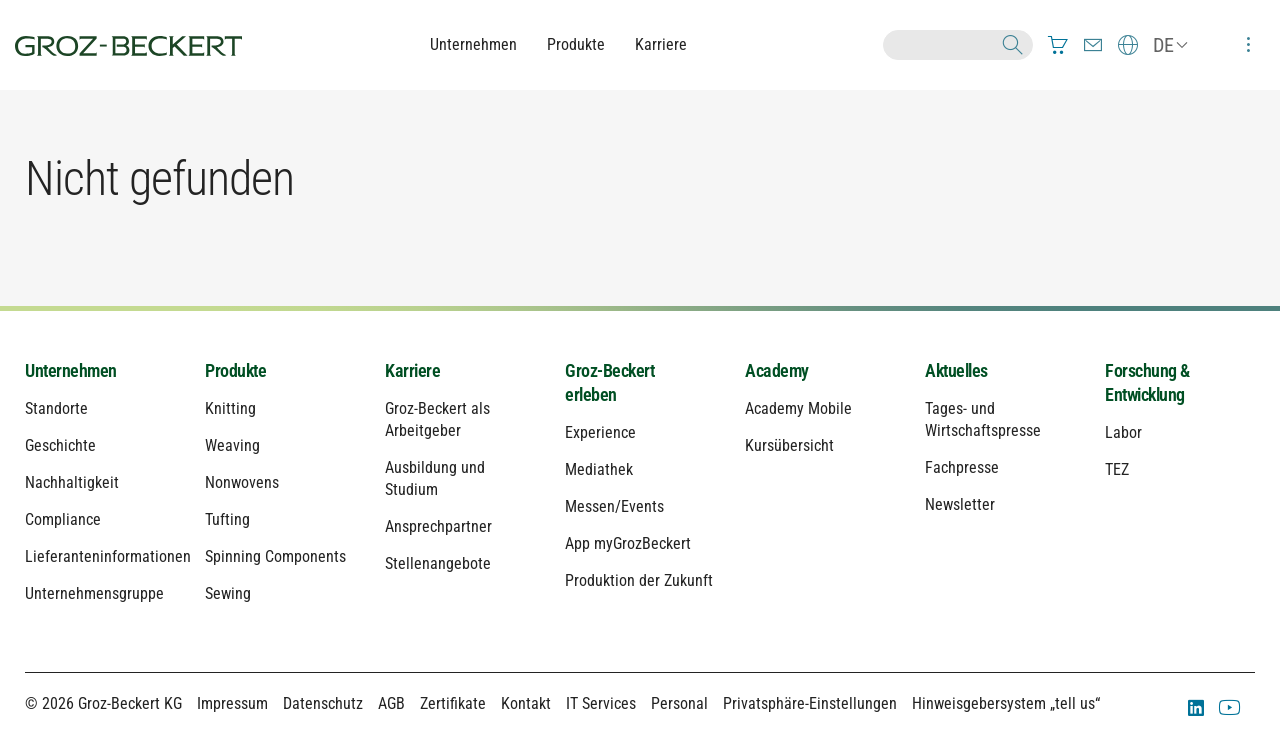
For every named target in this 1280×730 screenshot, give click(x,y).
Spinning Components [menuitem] (275, 556)
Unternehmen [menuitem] (71, 370)
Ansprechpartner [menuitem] (438, 526)
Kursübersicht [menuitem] (789, 445)
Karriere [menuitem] (412, 370)
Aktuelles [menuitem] (956, 370)
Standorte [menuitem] (56, 408)
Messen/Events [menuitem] (614, 506)
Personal (679, 703)
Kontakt (526, 703)
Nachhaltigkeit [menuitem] (72, 482)
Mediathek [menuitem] (599, 469)
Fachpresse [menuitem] (962, 467)
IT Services (601, 703)
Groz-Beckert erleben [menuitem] (609, 382)
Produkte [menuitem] (235, 370)
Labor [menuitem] (1123, 432)
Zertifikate (453, 703)
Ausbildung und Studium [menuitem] (435, 478)
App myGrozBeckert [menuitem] (628, 543)
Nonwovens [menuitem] (242, 482)
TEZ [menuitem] (1117, 469)
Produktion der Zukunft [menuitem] (639, 580)
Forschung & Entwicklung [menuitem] (1147, 382)
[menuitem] (1058, 45)
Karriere (661, 44)
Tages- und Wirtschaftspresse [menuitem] (983, 419)
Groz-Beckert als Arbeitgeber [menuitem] (437, 419)
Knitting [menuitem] (230, 408)
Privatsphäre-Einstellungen (810, 703)
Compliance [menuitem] (63, 519)
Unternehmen (473, 44)
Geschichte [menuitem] (60, 445)
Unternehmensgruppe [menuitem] (94, 593)
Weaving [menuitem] (232, 445)
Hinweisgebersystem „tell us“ (1006, 703)
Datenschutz (323, 703)
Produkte (576, 44)
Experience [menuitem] (600, 432)
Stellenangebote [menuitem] (438, 563)
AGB (391, 703)
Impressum (232, 703)
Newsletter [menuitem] (960, 504)
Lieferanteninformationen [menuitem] (100, 556)
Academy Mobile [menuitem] (798, 408)
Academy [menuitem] (777, 370)
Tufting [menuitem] (227, 519)
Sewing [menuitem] (228, 593)
